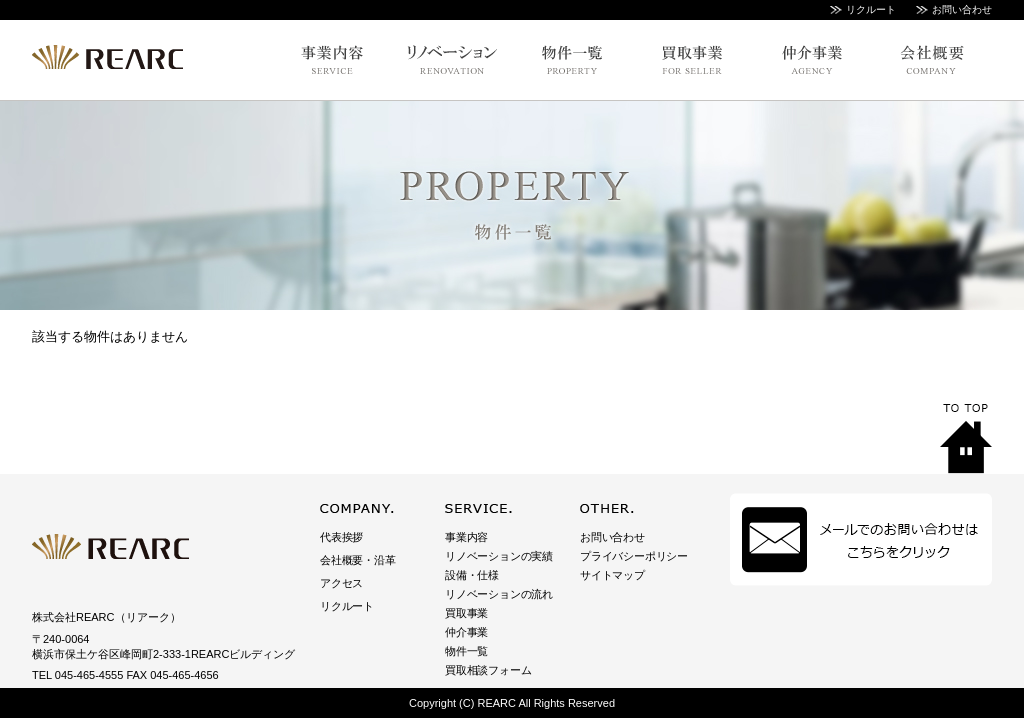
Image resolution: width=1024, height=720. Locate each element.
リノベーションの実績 (499, 556)
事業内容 (466, 537)
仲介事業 (466, 632)
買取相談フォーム (488, 670)
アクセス (341, 583)
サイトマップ (612, 575)
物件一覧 (466, 651)
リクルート (871, 9)
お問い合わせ (962, 9)
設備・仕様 (472, 575)
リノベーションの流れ (499, 594)
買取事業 (466, 613)
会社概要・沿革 (358, 560)
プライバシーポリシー (634, 556)
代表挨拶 (341, 537)
